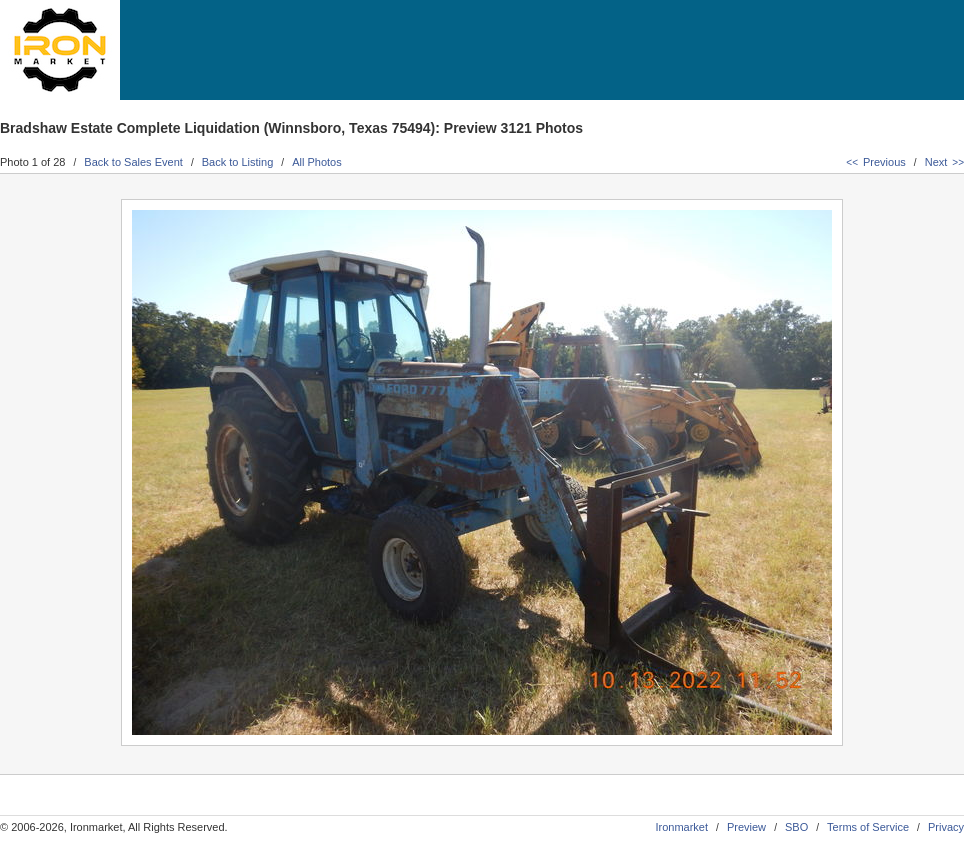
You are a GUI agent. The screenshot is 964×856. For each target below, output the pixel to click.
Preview (746, 827)
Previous (875, 162)
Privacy (946, 827)
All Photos (317, 162)
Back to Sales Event (133, 162)
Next (944, 162)
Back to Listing (238, 162)
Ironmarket (681, 827)
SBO (796, 827)
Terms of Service (868, 827)
